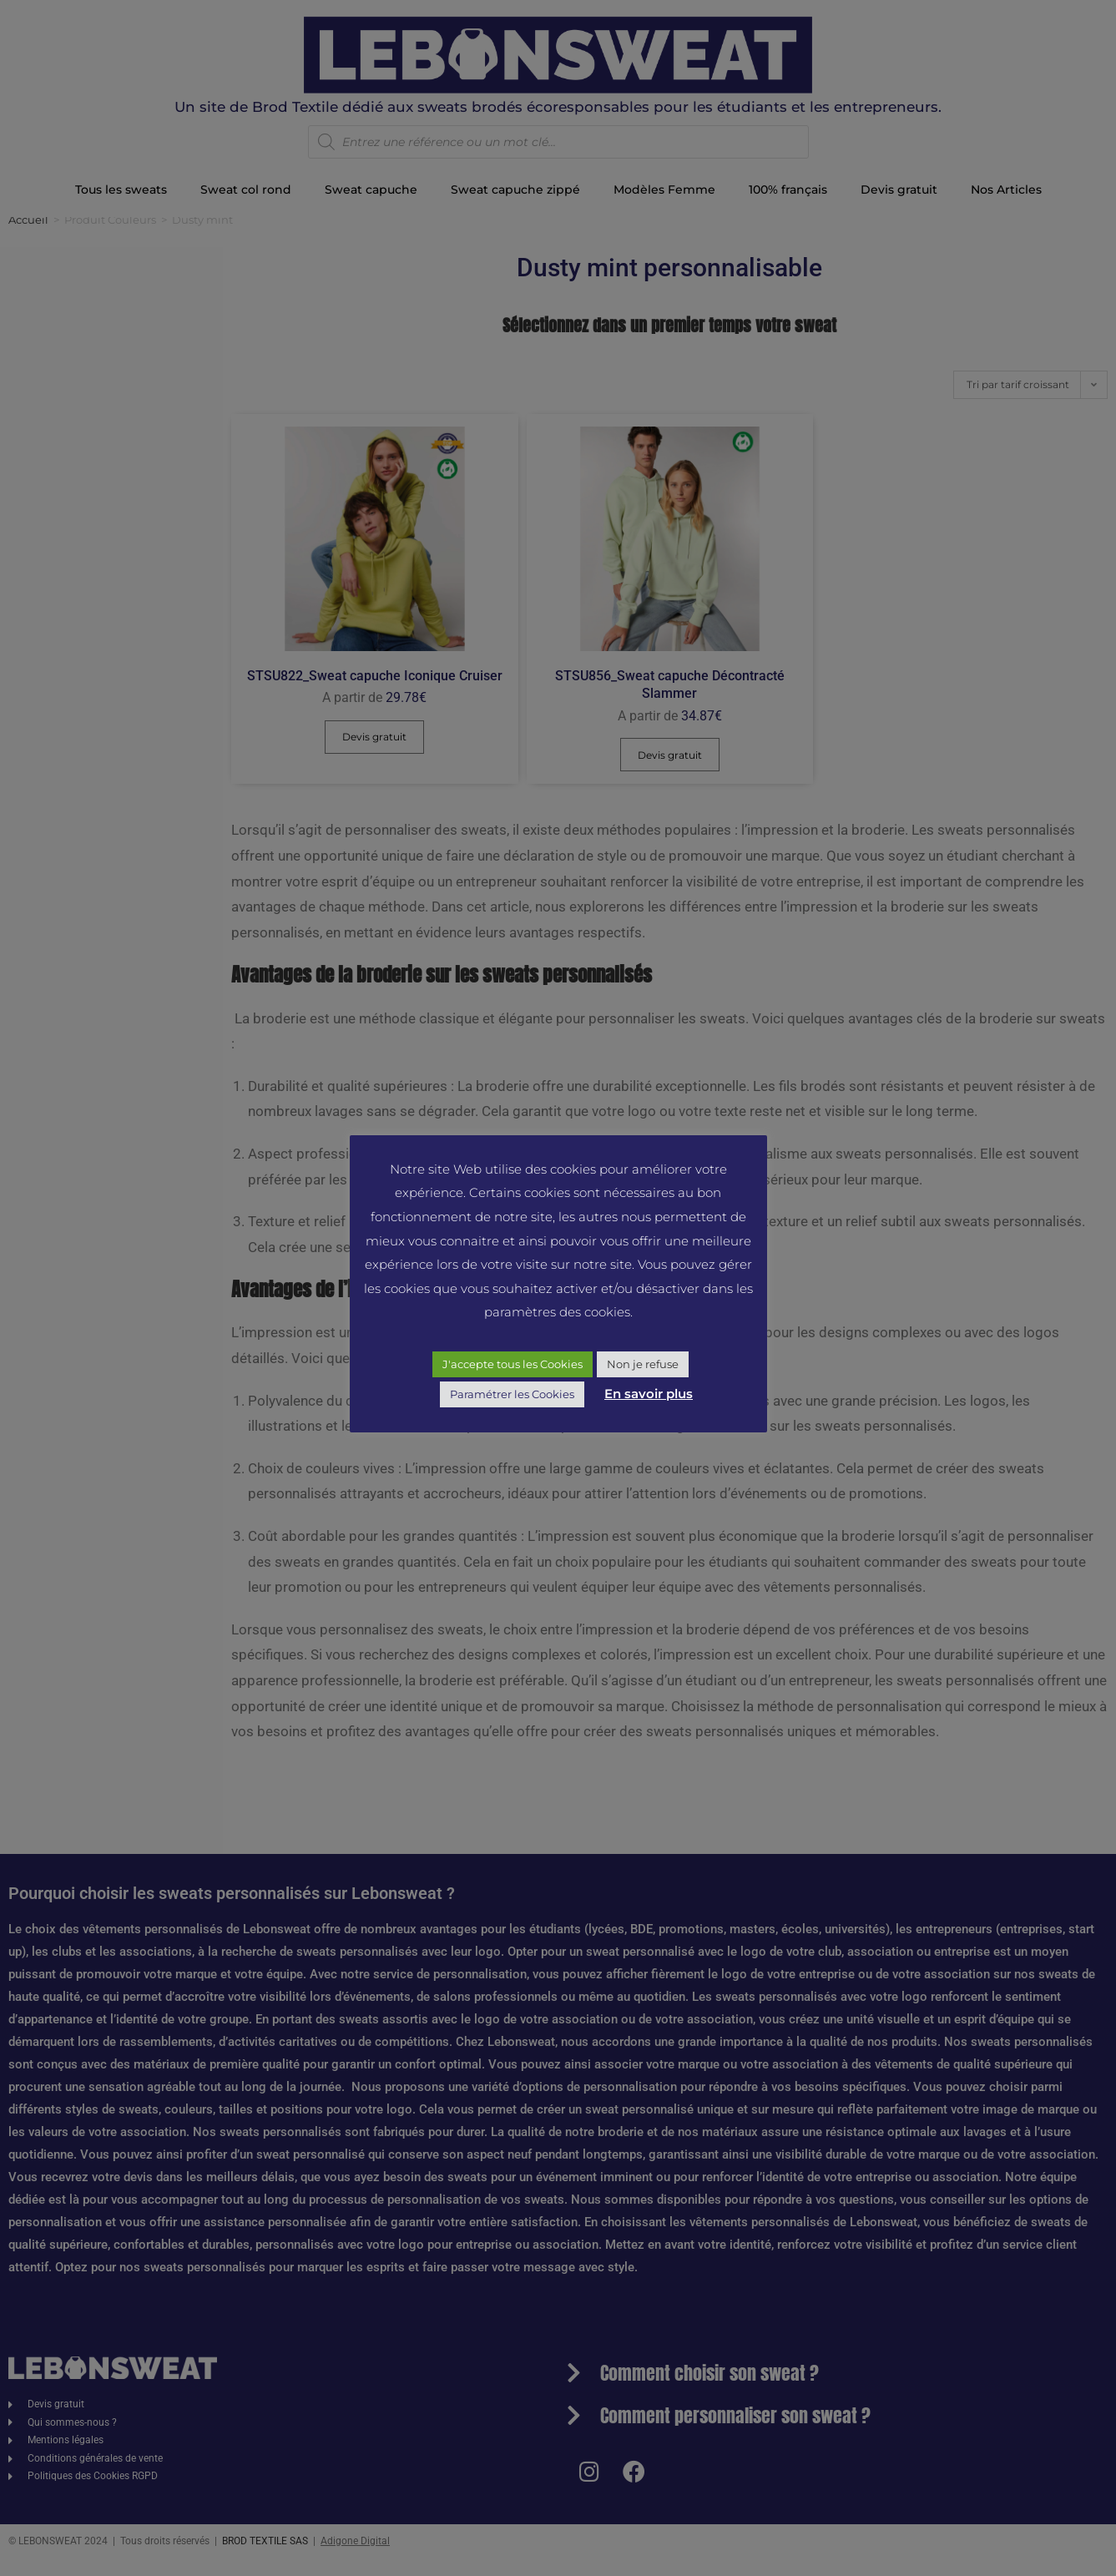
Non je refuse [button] (643, 1364)
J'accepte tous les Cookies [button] (512, 1364)
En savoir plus (648, 1394)
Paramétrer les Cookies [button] (512, 1394)
